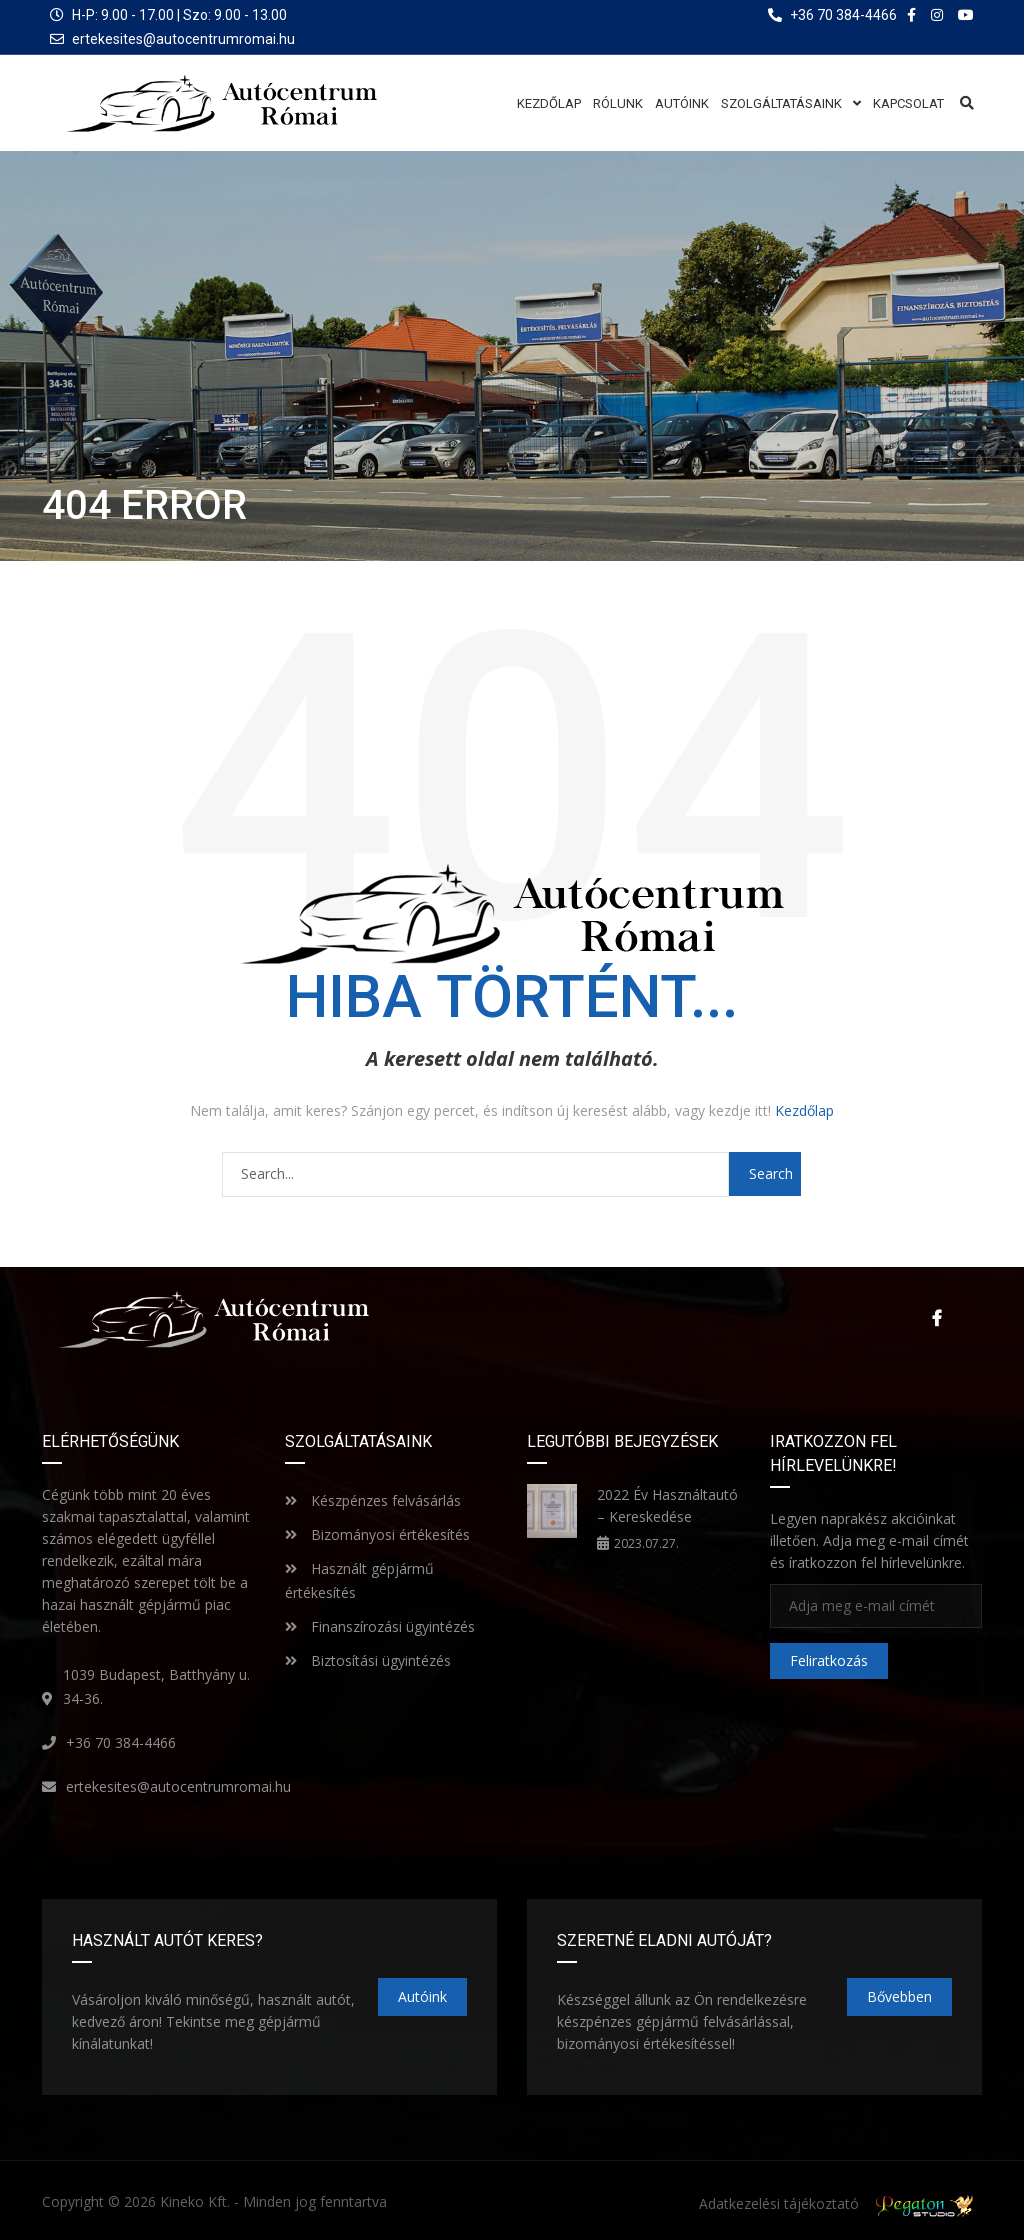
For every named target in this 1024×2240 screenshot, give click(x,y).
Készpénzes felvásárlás (373, 1499)
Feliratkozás (829, 1660)
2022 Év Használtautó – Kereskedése (667, 1504)
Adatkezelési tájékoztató (779, 2203)
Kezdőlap (804, 1110)
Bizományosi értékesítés (377, 1533)
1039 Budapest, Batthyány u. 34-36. (156, 1685)
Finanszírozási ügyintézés (380, 1625)
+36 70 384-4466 (121, 1741)
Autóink (422, 1995)
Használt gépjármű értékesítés (359, 1579)
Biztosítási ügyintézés (368, 1659)
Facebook (937, 1318)
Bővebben (899, 1995)
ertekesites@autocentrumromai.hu (183, 39)
